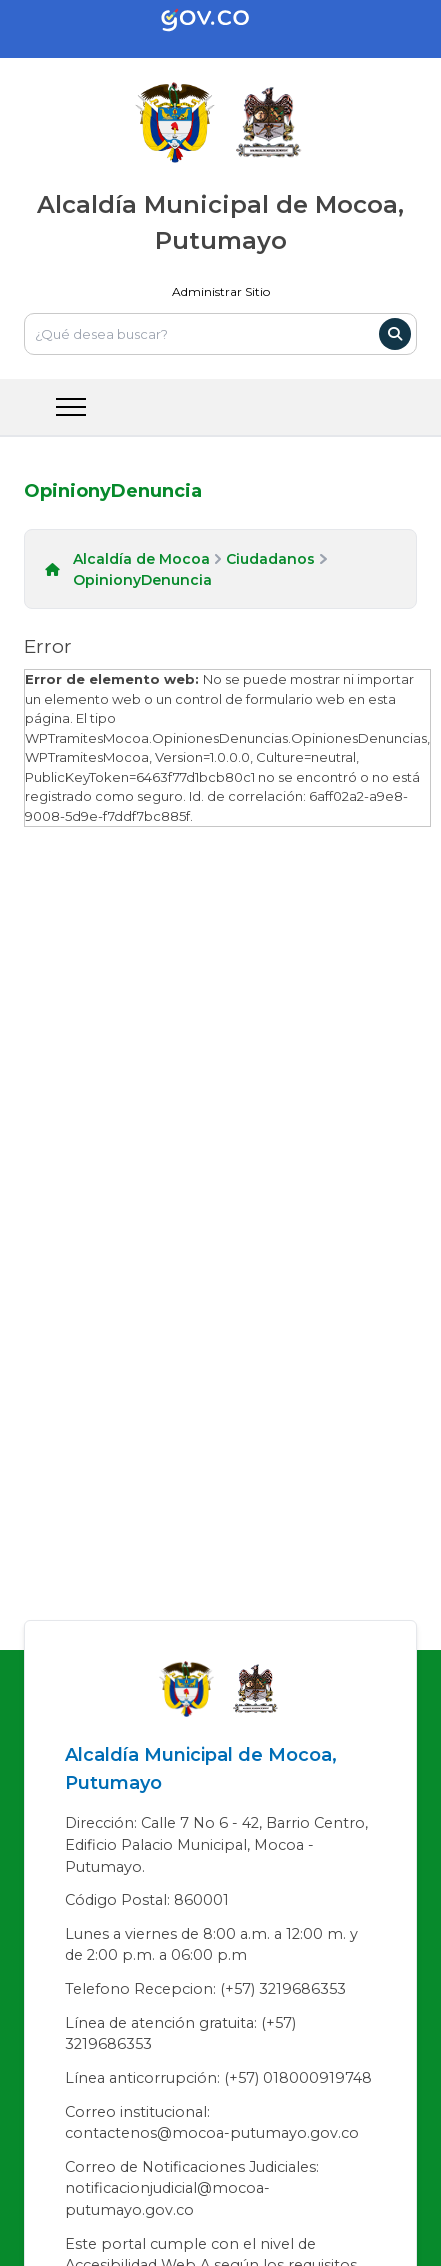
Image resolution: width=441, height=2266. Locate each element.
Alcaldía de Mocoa (141, 559)
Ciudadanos (270, 559)
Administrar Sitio (221, 291)
